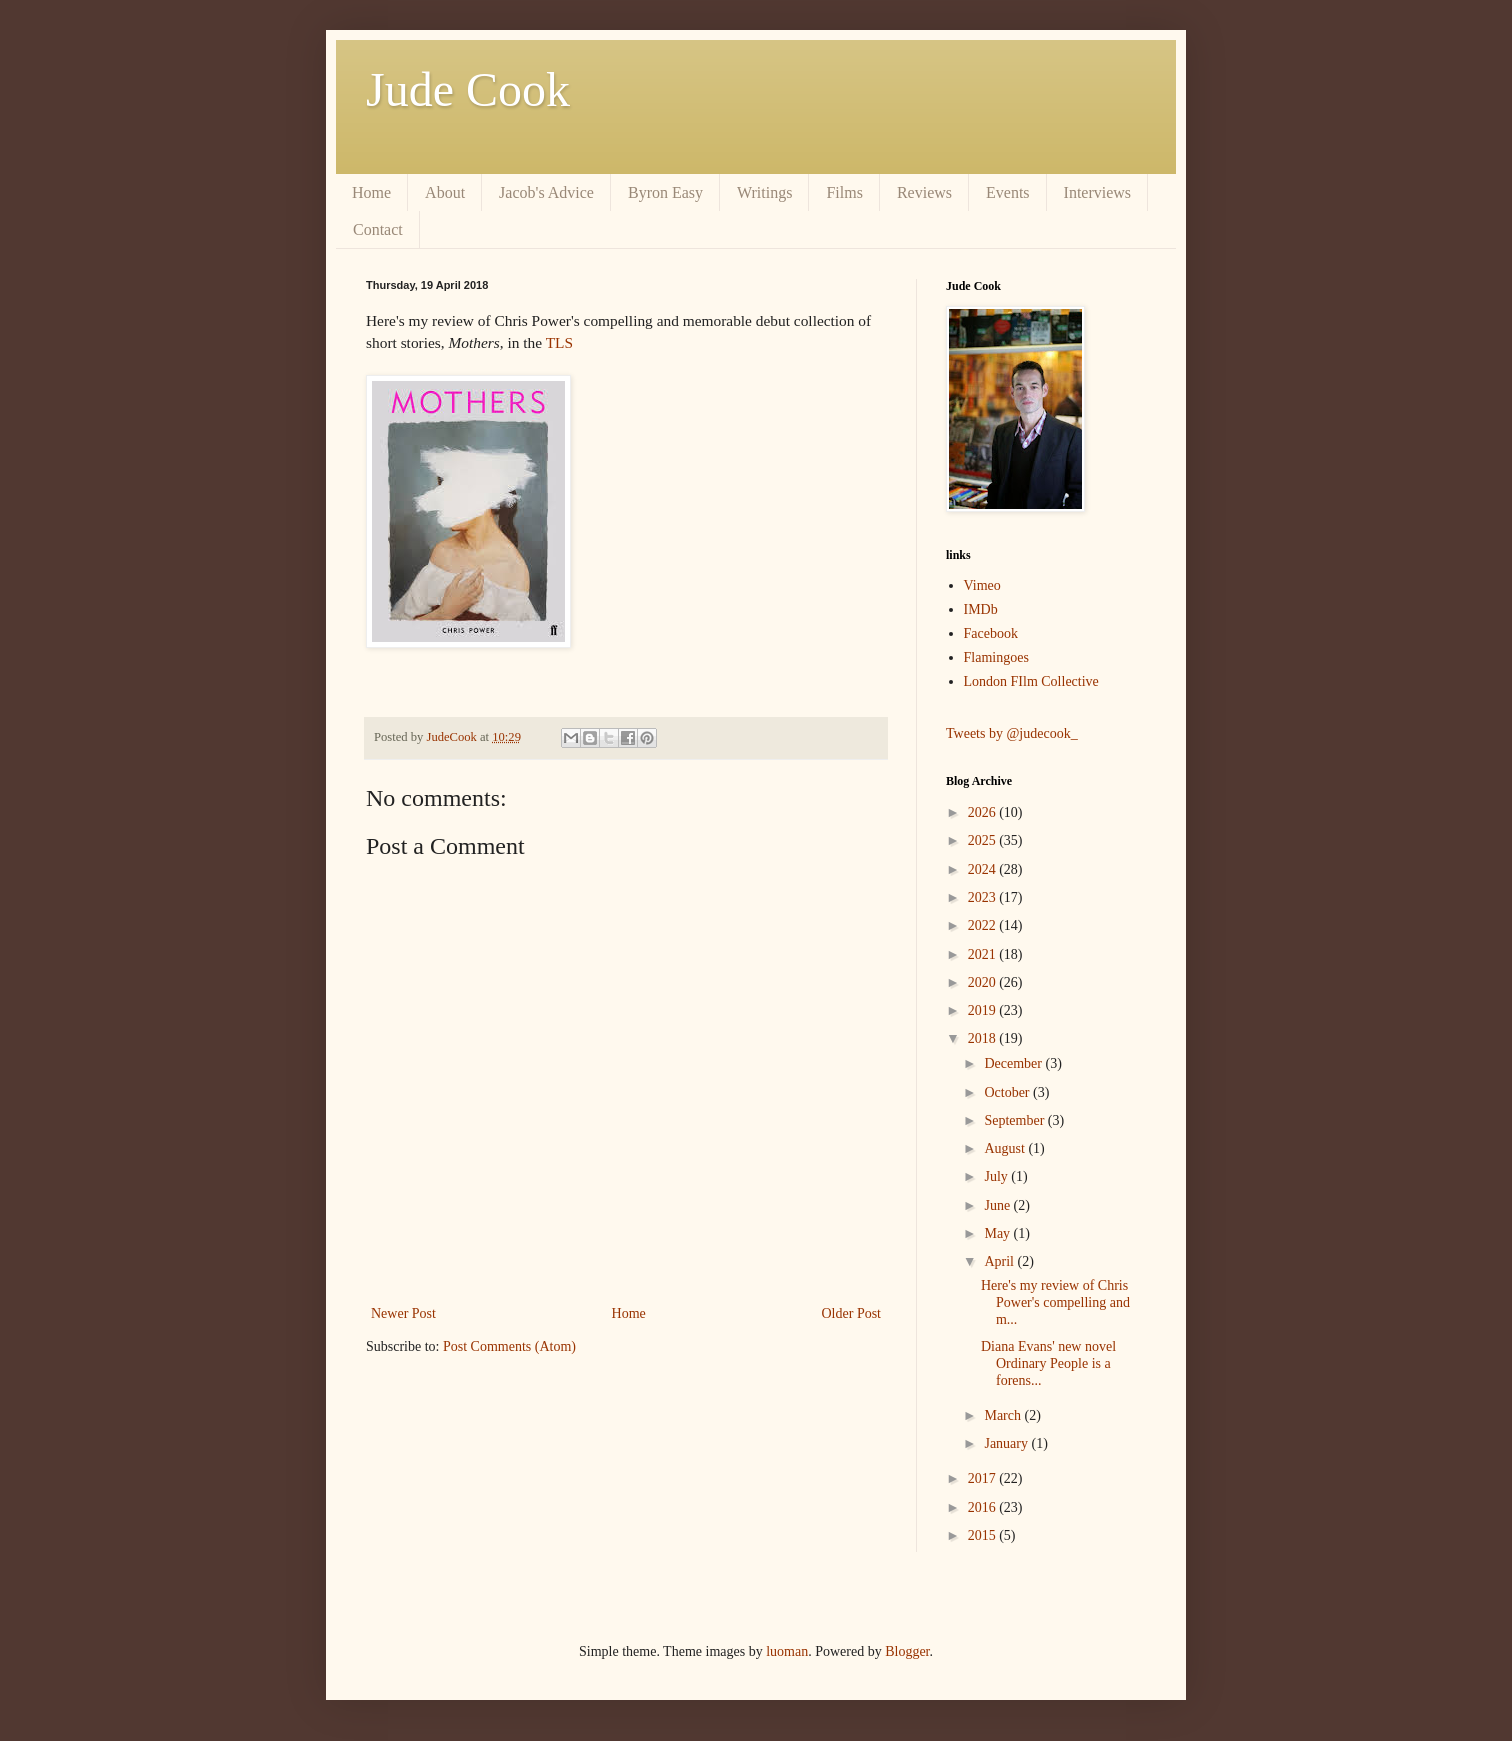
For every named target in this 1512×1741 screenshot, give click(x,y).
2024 (984, 869)
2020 (984, 982)
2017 (984, 1478)
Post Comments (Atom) (509, 1346)
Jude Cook (468, 89)
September (1015, 1120)
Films (844, 192)
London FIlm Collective (1031, 681)
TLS (559, 342)
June (998, 1205)
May (998, 1233)
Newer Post (403, 1313)
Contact (378, 229)
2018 (984, 1038)
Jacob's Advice (546, 192)
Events (1008, 192)
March (1004, 1415)
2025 (984, 840)
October (1008, 1092)
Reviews (924, 192)
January (1007, 1443)
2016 (984, 1507)
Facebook (991, 633)
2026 (984, 812)
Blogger (907, 1651)
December (1014, 1063)
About (445, 192)
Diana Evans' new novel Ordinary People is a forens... (1048, 1363)
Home (371, 192)
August (1006, 1148)
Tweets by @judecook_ (1012, 733)
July (997, 1176)
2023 (984, 897)
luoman (787, 1651)
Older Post (852, 1313)
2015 (984, 1535)
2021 (984, 954)
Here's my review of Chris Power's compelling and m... (1055, 1302)
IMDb (981, 609)
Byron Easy (665, 192)
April (1000, 1261)
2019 (984, 1010)
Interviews (1098, 192)
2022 (984, 925)
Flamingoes (996, 657)
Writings (764, 192)
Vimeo (982, 585)
